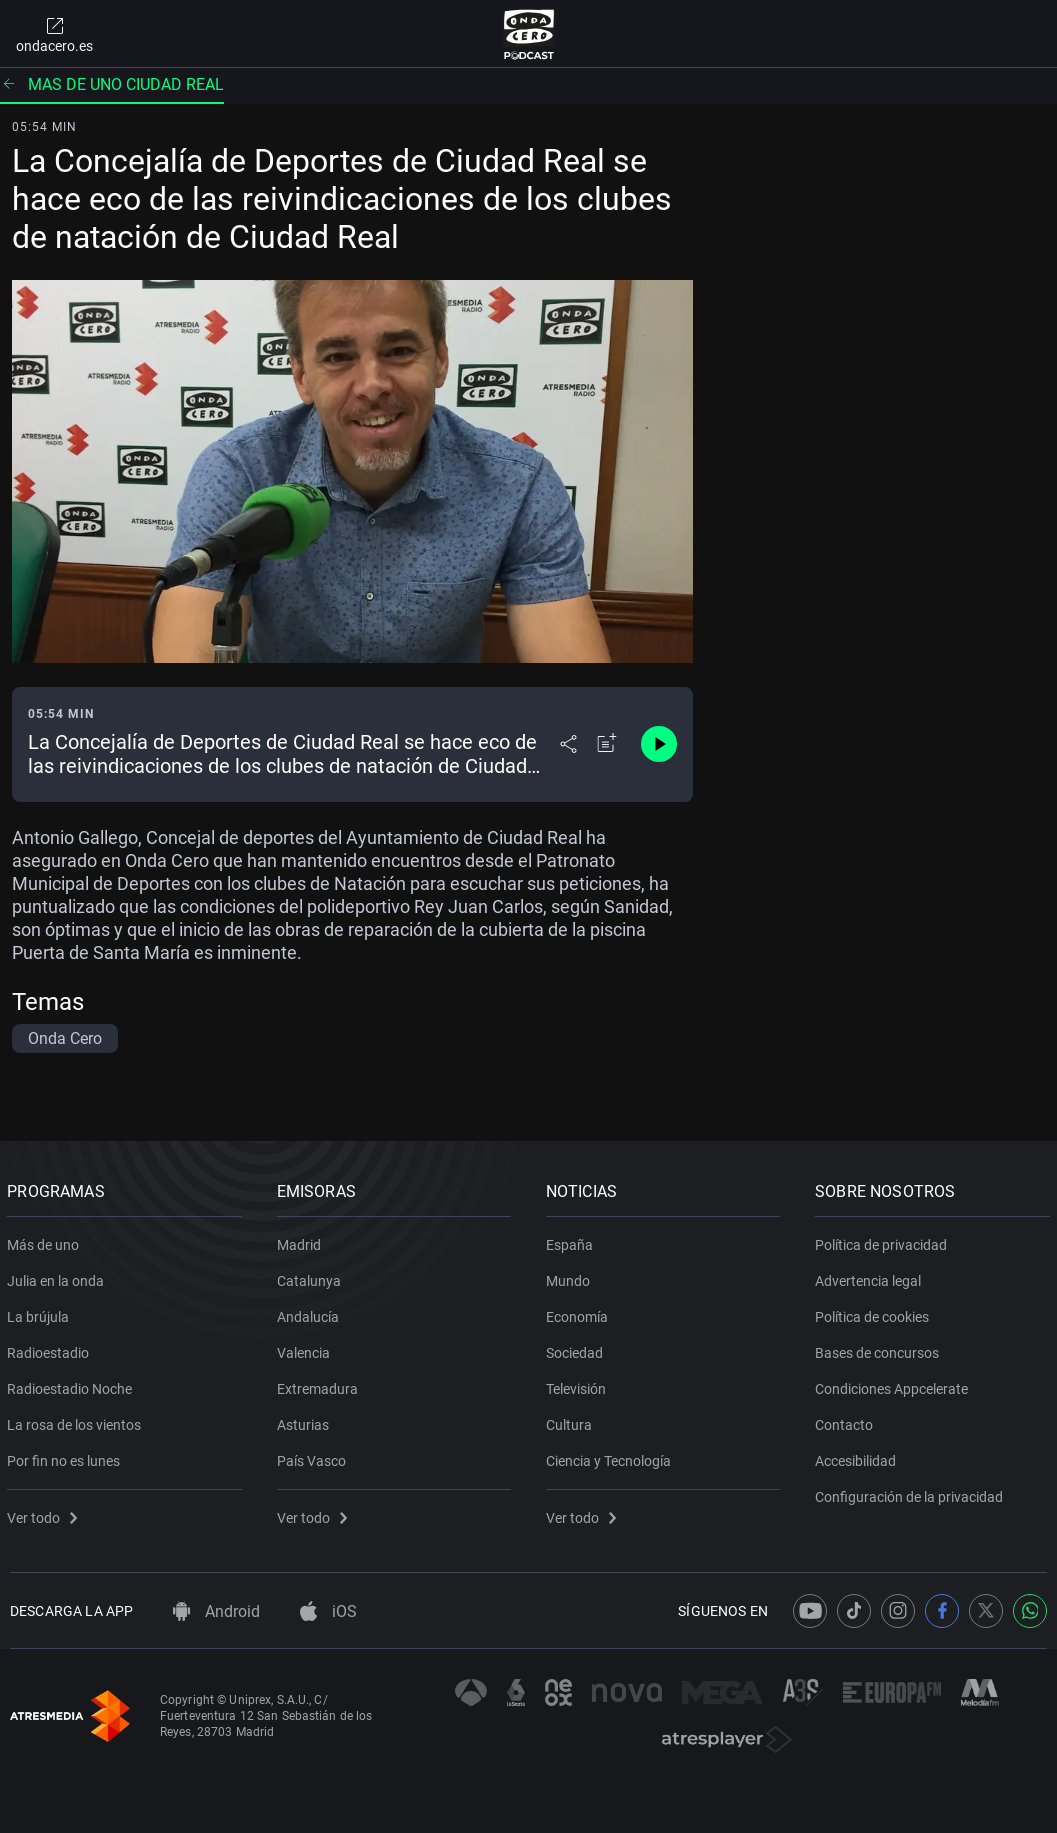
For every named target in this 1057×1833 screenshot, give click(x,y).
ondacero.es (54, 34)
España (572, 1241)
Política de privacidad (884, 1241)
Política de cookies (875, 1313)
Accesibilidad (858, 1457)
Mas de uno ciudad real (112, 84)
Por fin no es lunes (66, 1457)
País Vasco (313, 1457)
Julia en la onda (58, 1277)
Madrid (301, 1241)
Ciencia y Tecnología (611, 1457)
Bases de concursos (880, 1349)
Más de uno (46, 1241)
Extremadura (319, 1385)
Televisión (579, 1385)
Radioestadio (51, 1349)
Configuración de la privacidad (912, 1493)
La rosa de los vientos (77, 1421)
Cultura (572, 1421)
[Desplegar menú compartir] (568, 744)
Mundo (571, 1277)
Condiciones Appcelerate (894, 1385)
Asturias (305, 1421)
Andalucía (310, 1313)
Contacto (847, 1421)
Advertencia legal (871, 1277)
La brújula (41, 1313)
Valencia (305, 1349)
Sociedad (577, 1349)
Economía (580, 1313)
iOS (328, 1611)
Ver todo (45, 1514)
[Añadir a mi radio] (607, 744)
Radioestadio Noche (72, 1385)
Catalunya (311, 1277)
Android (216, 1611)
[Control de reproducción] (659, 744)
